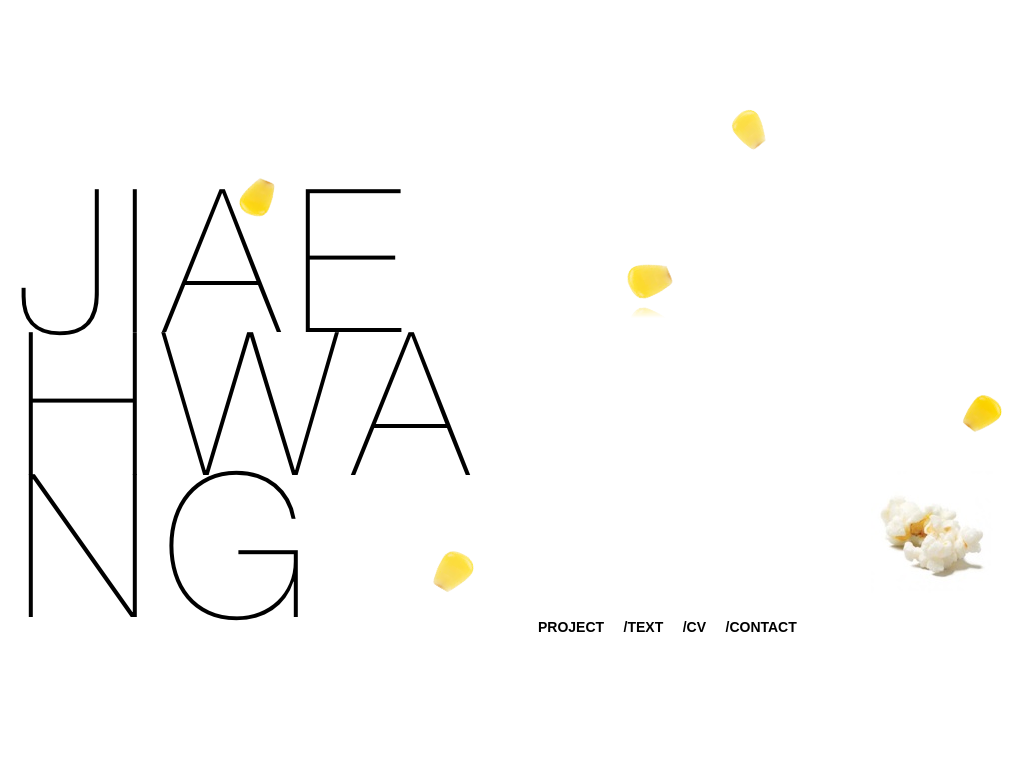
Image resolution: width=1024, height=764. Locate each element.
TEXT (645, 627)
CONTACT (762, 627)
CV (696, 627)
